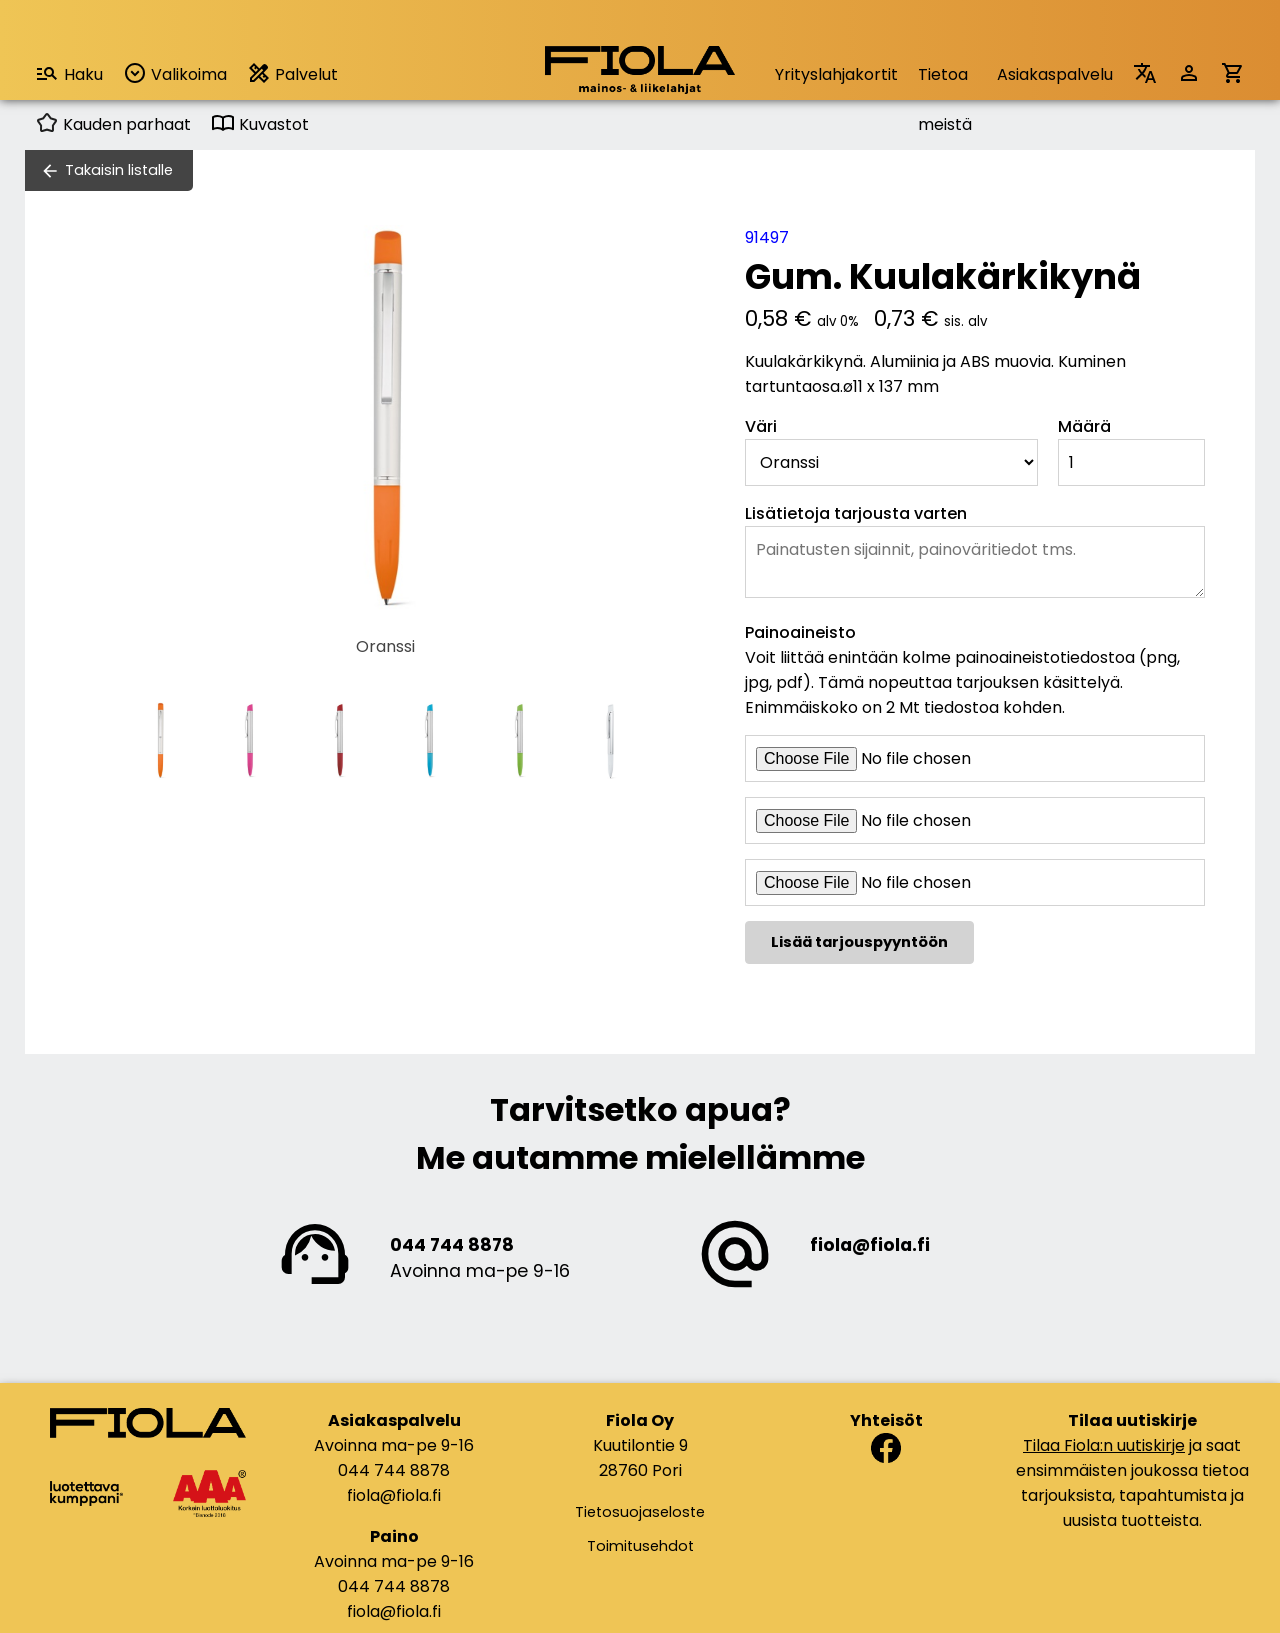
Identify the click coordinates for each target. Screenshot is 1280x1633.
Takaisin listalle (119, 170)
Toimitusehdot (640, 1546)
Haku (69, 73)
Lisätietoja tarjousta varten (856, 513)
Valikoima (175, 73)
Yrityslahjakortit (836, 74)
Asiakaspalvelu (1055, 74)
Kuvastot (260, 124)
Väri (761, 426)
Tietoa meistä (945, 81)
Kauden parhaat (113, 124)
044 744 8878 (452, 1245)
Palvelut (292, 73)
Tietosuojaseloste (640, 1512)
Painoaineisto (800, 632)
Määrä (1084, 426)
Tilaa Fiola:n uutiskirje (1104, 1445)
